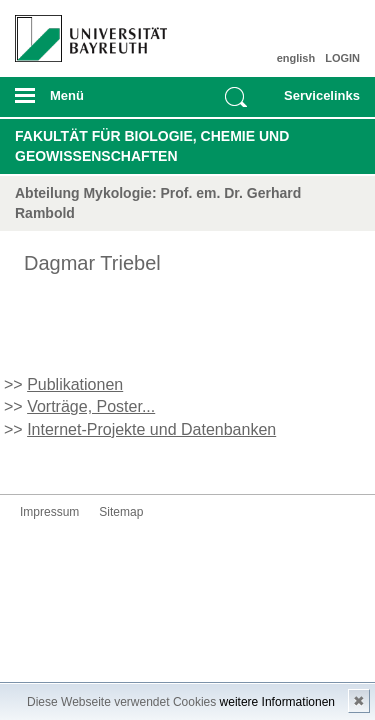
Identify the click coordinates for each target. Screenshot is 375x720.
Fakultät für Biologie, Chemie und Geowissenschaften (152, 146)
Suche (236, 97)
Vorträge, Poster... (91, 406)
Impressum (49, 512)
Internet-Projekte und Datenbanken (151, 429)
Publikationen (75, 384)
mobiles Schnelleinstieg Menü (318, 102)
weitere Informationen (277, 702)
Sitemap (121, 512)
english (296, 58)
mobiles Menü (83, 102)
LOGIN (342, 58)
